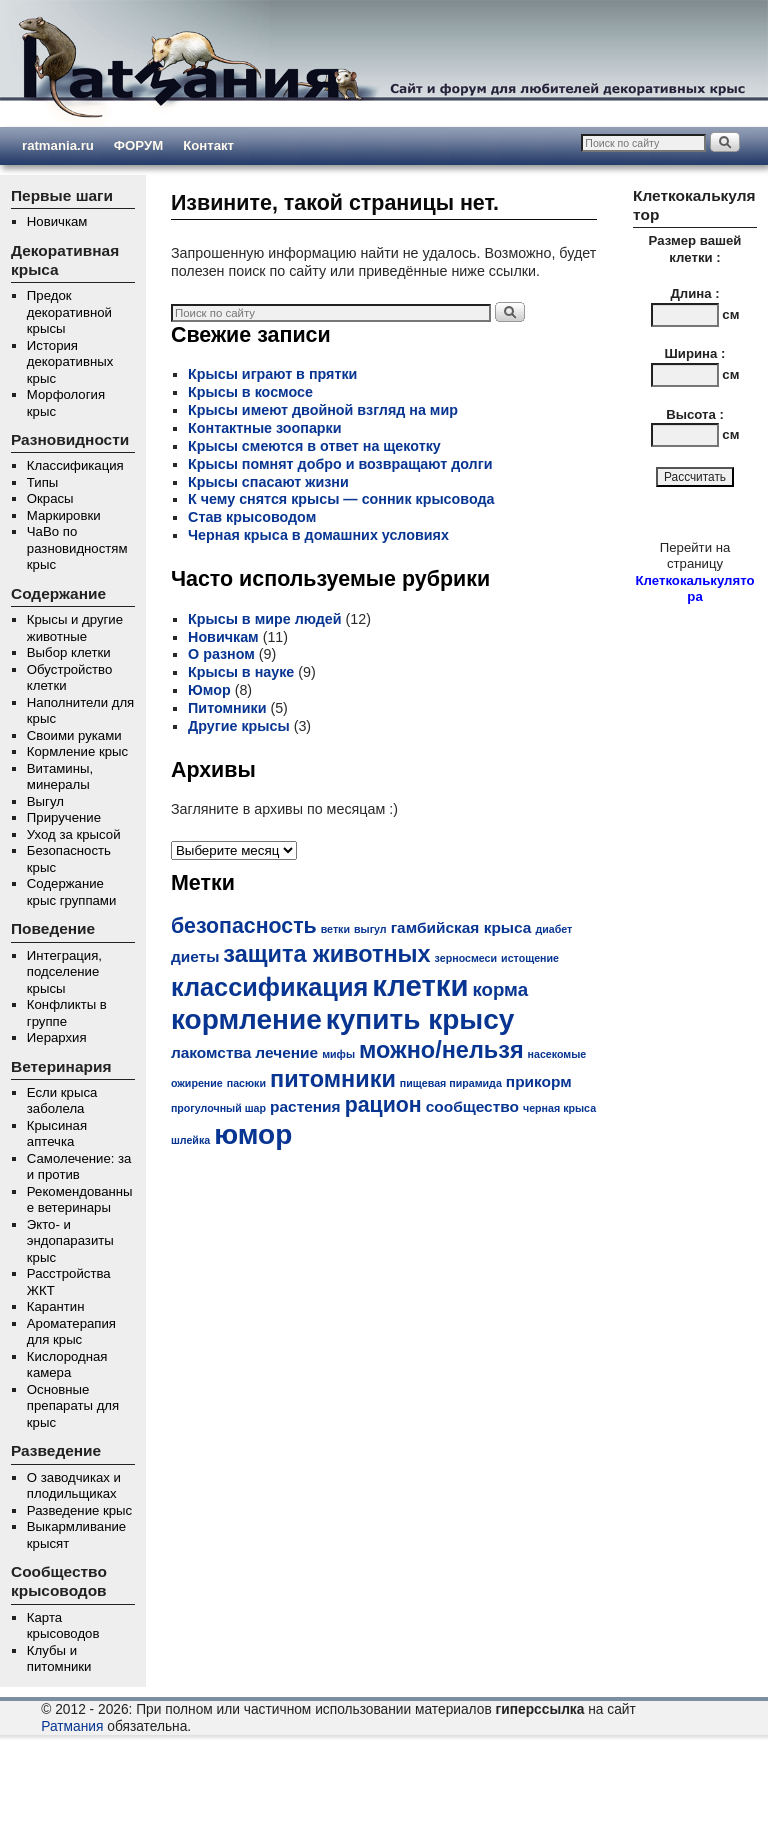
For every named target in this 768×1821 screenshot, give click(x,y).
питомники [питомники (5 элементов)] (333, 1079)
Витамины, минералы (60, 777)
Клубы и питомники (59, 1659)
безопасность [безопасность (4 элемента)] (244, 926)
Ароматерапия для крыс (71, 1332)
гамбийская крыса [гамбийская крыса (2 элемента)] (461, 927)
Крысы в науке (241, 672)
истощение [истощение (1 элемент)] (530, 958)
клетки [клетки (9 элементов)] (420, 985)
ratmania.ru (58, 145)
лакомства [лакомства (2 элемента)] (211, 1052)
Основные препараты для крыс (73, 1406)
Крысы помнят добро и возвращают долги (340, 464)
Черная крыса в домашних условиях (318, 535)
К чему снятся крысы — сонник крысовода (341, 499)
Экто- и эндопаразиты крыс (70, 1241)
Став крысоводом (252, 517)
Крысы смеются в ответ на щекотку (314, 446)
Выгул (45, 801)
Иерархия (57, 1037)
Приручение (64, 817)
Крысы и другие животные (75, 628)
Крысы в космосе (250, 392)
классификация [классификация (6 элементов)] (269, 987)
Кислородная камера (67, 1365)
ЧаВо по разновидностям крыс (77, 548)
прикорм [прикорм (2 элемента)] (539, 1081)
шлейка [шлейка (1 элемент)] (190, 1140)
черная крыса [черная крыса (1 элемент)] (559, 1108)
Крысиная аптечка (57, 1134)
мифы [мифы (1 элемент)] (338, 1054)
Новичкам (57, 221)
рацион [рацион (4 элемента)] (383, 1105)
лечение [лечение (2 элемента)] (286, 1052)
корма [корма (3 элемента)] (500, 989)
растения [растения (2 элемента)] (305, 1106)
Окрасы (50, 498)
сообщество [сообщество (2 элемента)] (472, 1106)
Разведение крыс (79, 1510)
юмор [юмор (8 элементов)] (253, 1134)
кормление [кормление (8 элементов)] (246, 1019)
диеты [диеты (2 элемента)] (195, 956)
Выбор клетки (69, 652)
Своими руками (74, 735)
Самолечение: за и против (79, 1167)
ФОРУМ (138, 145)
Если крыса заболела (62, 1101)
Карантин (56, 1306)
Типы (42, 482)
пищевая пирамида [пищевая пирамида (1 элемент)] (451, 1083)
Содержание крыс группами (71, 892)
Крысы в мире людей (265, 619)
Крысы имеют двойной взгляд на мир (323, 410)
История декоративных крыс (70, 362)
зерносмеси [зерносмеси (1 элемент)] (466, 958)
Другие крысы (239, 726)
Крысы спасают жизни (268, 482)
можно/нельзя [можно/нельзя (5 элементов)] (441, 1050)
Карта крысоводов (63, 1626)
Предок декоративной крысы (69, 312)
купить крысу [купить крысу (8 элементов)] (420, 1019)
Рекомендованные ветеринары (80, 1200)
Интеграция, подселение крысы (64, 972)
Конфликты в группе (67, 1013)
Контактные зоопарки (264, 428)
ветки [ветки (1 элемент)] (335, 929)
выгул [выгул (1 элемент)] (370, 929)
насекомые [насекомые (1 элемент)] (557, 1054)
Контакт (208, 145)
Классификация (75, 465)
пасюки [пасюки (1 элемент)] (246, 1083)
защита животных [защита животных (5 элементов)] (326, 954)
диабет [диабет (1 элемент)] (553, 929)
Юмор (209, 690)
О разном (221, 654)
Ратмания (72, 1726)
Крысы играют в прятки (272, 374)
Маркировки (64, 515)
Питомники (227, 708)
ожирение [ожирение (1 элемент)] (197, 1083)
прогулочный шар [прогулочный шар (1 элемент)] (218, 1108)
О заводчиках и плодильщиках (74, 1486)
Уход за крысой (74, 834)
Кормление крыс (77, 751)
